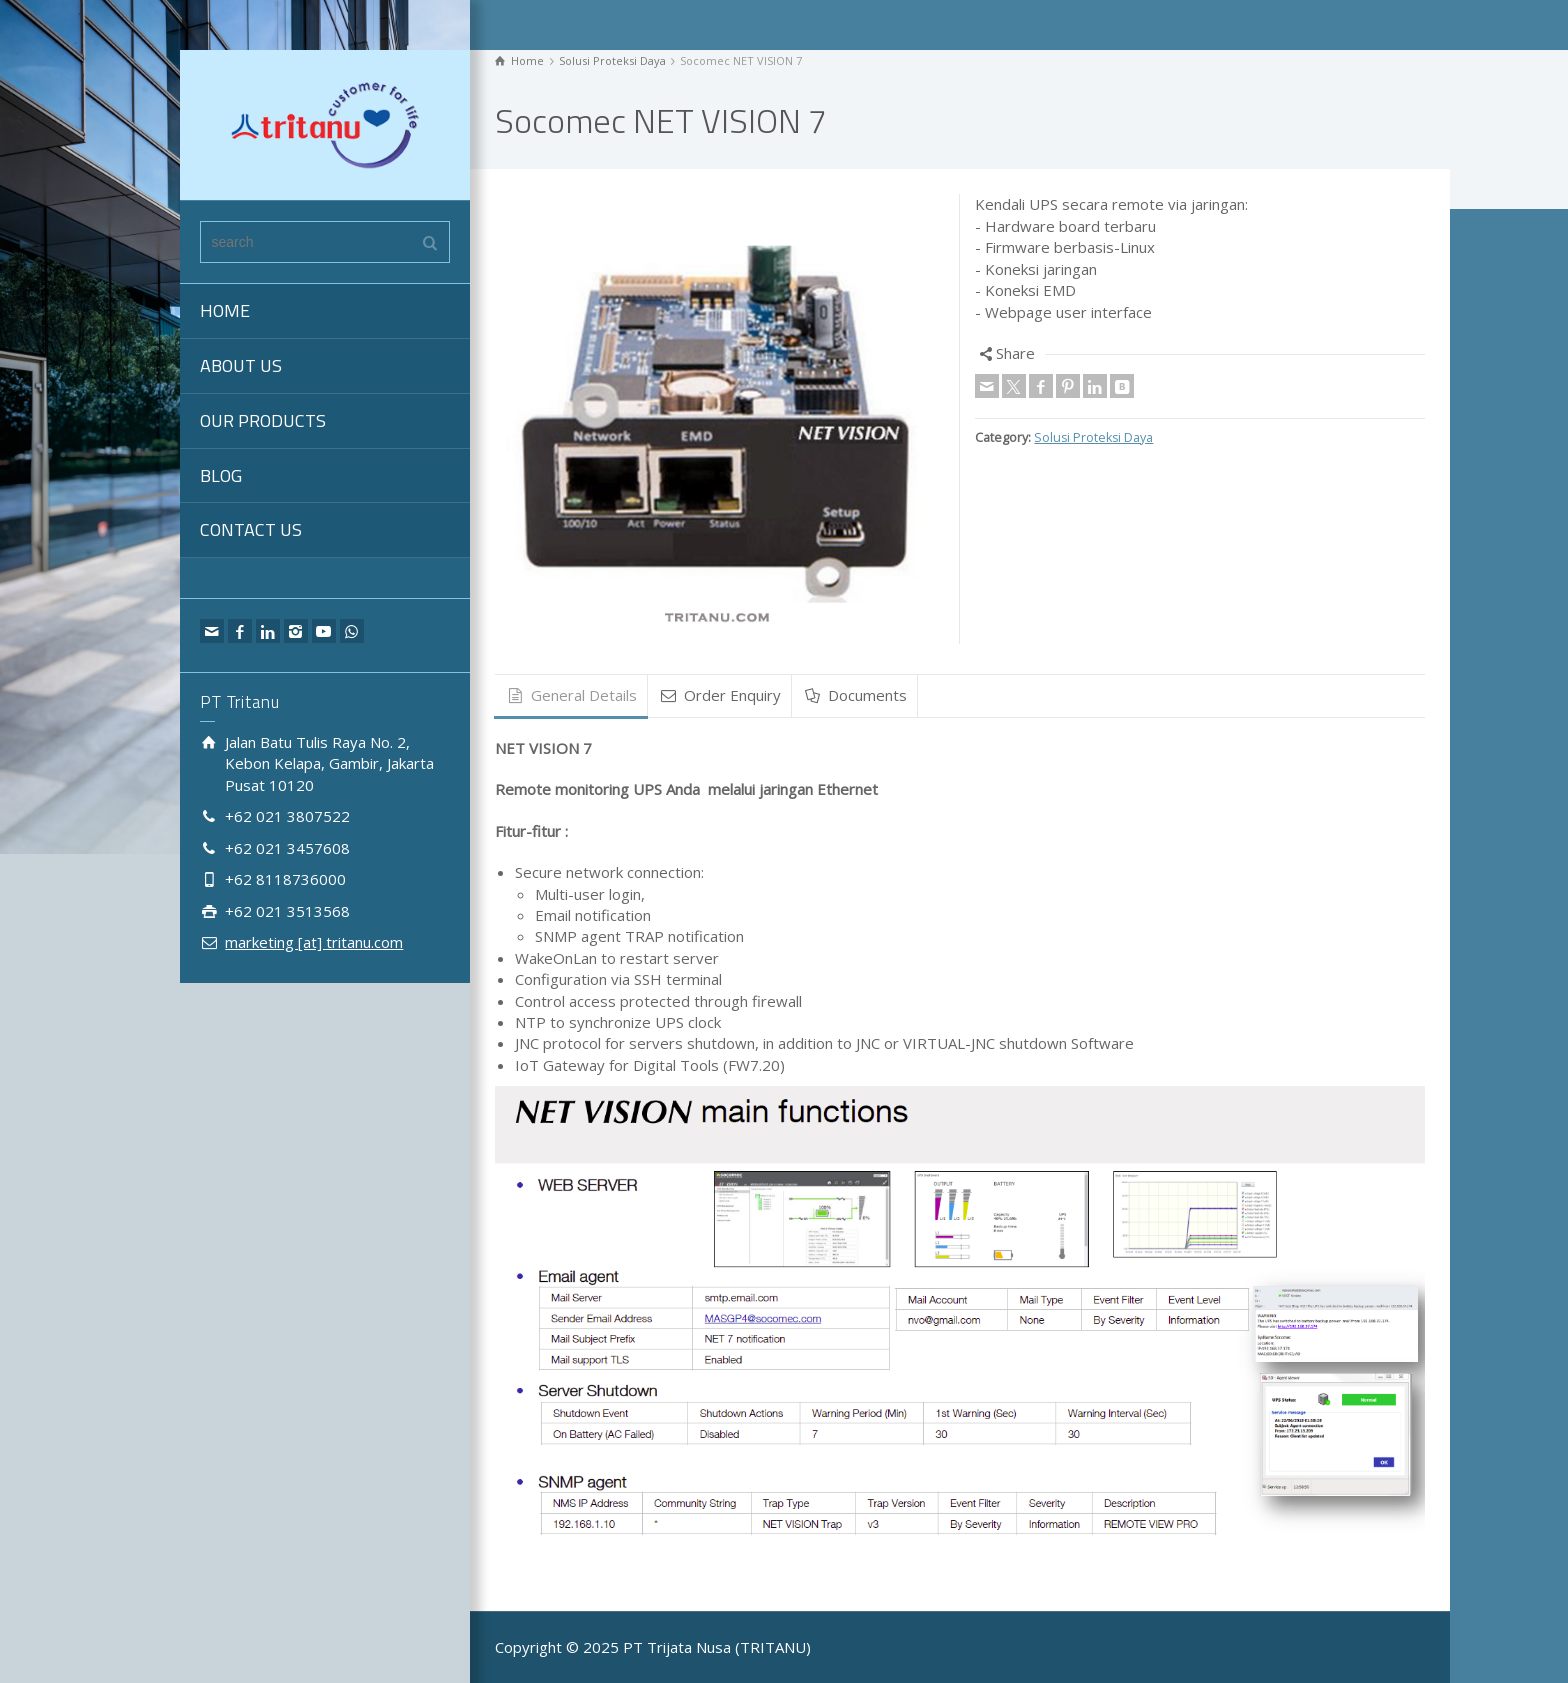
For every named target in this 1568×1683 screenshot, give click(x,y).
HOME (225, 310)
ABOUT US (241, 365)
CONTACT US (251, 529)
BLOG (221, 475)
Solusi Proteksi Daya (1093, 437)
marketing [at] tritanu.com (314, 942)
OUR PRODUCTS (263, 420)
